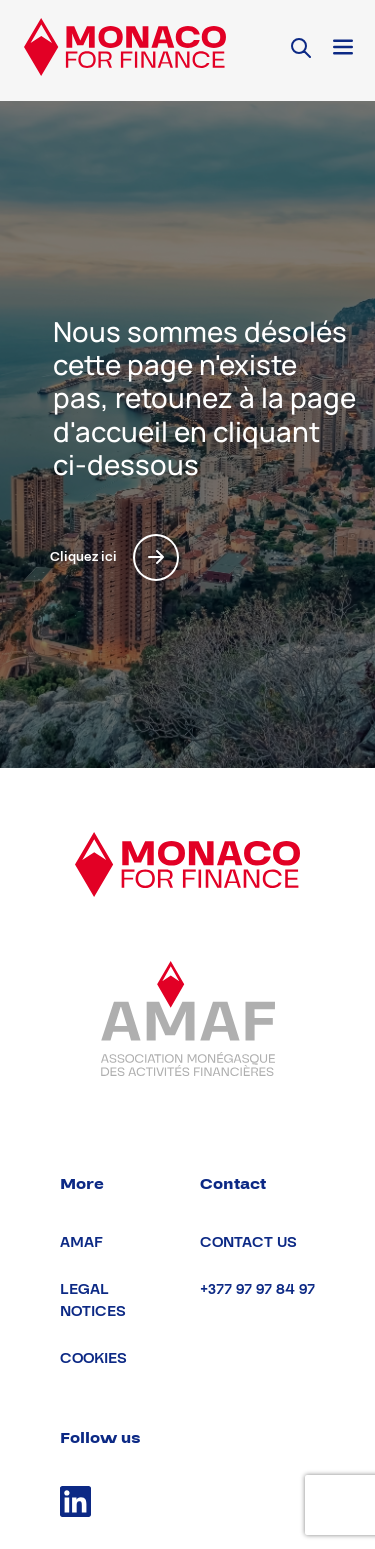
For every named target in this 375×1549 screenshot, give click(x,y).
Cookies (93, 1358)
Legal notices (93, 1301)
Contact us (248, 1242)
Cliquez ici (114, 557)
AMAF (81, 1242)
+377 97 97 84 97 (257, 1289)
